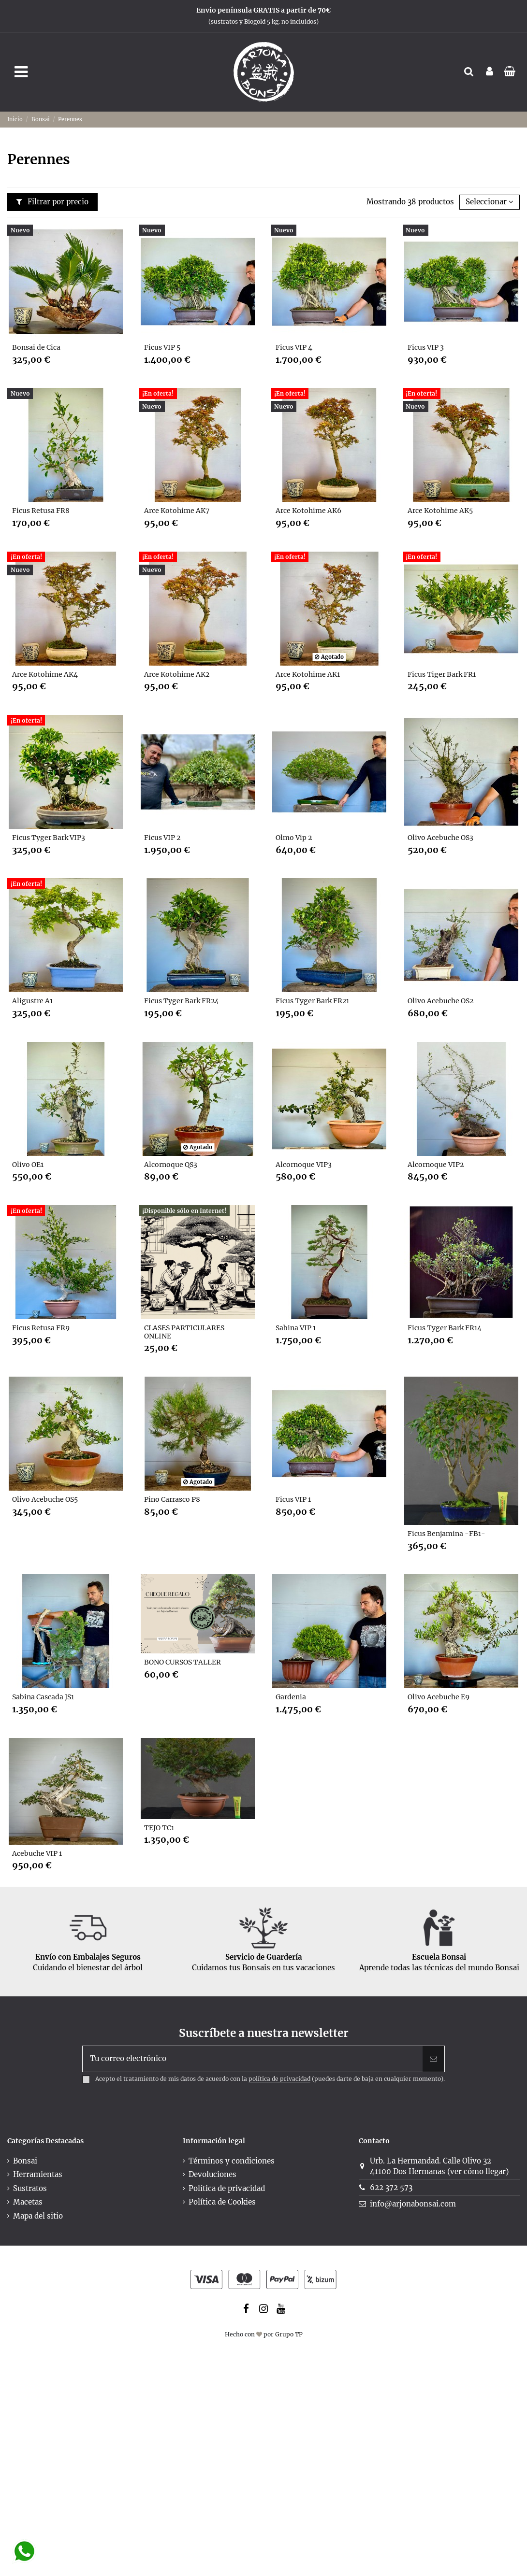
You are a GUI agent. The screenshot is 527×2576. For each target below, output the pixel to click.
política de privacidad (279, 2079)
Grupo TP (289, 2334)
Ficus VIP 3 (426, 347)
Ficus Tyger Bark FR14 (445, 1328)
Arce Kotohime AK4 (45, 674)
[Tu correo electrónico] (253, 2059)
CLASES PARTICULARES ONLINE (184, 1332)
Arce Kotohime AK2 (176, 674)
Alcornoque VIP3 (304, 1164)
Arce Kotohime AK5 (440, 510)
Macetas (28, 2201)
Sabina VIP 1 (296, 1328)
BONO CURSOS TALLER (182, 1662)
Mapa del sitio (38, 2215)
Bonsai (25, 2160)
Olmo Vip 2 (294, 837)
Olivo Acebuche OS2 (440, 1000)
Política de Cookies (222, 2201)
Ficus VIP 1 (293, 1499)
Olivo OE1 (28, 1164)
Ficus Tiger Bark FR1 (442, 674)
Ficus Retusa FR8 (41, 510)
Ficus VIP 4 (294, 347)
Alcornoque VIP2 (436, 1164)
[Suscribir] (433, 2059)
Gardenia (291, 1697)
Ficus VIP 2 (162, 837)
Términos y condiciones (232, 2160)
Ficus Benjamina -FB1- (446, 1533)
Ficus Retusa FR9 (41, 1328)
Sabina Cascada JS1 (43, 1697)
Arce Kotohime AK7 (176, 510)
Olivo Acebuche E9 (438, 1697)
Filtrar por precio (52, 201)
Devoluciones (212, 2174)
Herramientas (37, 2174)
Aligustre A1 (32, 1000)
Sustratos (30, 2188)
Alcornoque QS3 (170, 1164)
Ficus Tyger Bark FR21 (312, 1000)
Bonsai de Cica (36, 347)
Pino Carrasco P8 (172, 1499)
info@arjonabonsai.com (413, 2203)
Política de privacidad (227, 2188)
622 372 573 (391, 2187)
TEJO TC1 (159, 1827)
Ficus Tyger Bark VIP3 (48, 837)
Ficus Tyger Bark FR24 (181, 1000)
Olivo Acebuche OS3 (440, 837)
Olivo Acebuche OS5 (45, 1499)
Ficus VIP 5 (162, 347)
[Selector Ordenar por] (489, 202)
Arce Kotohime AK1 (308, 674)
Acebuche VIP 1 (37, 1853)
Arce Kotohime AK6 (308, 510)
